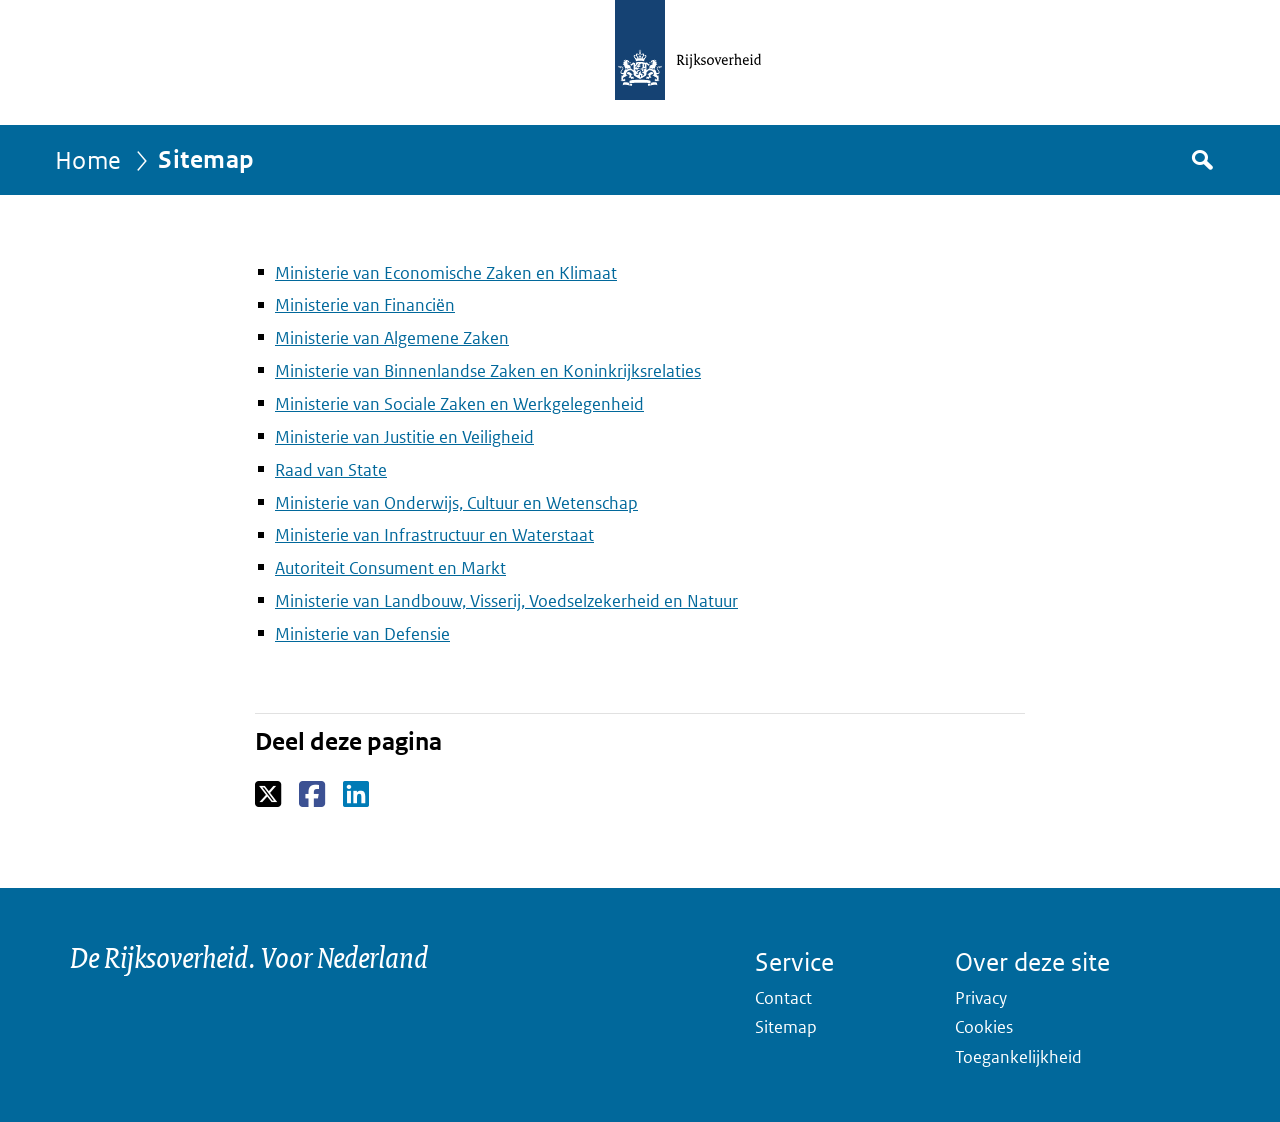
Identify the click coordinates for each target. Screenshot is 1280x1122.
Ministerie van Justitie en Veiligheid (404, 437)
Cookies (984, 1027)
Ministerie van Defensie (362, 634)
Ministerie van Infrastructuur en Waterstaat (434, 535)
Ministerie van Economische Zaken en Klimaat (446, 273)
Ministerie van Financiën (365, 305)
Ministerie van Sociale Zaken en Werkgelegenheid (459, 404)
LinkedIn (357, 795)
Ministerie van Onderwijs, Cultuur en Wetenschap (456, 503)
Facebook (313, 795)
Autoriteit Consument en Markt (390, 568)
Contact (783, 998)
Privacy (981, 998)
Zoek (1201, 160)
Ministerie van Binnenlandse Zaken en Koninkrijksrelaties (488, 371)
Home (88, 159)
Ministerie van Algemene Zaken (392, 338)
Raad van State (331, 470)
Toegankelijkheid (1018, 1057)
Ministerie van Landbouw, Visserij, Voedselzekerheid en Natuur (506, 601)
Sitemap (786, 1027)
